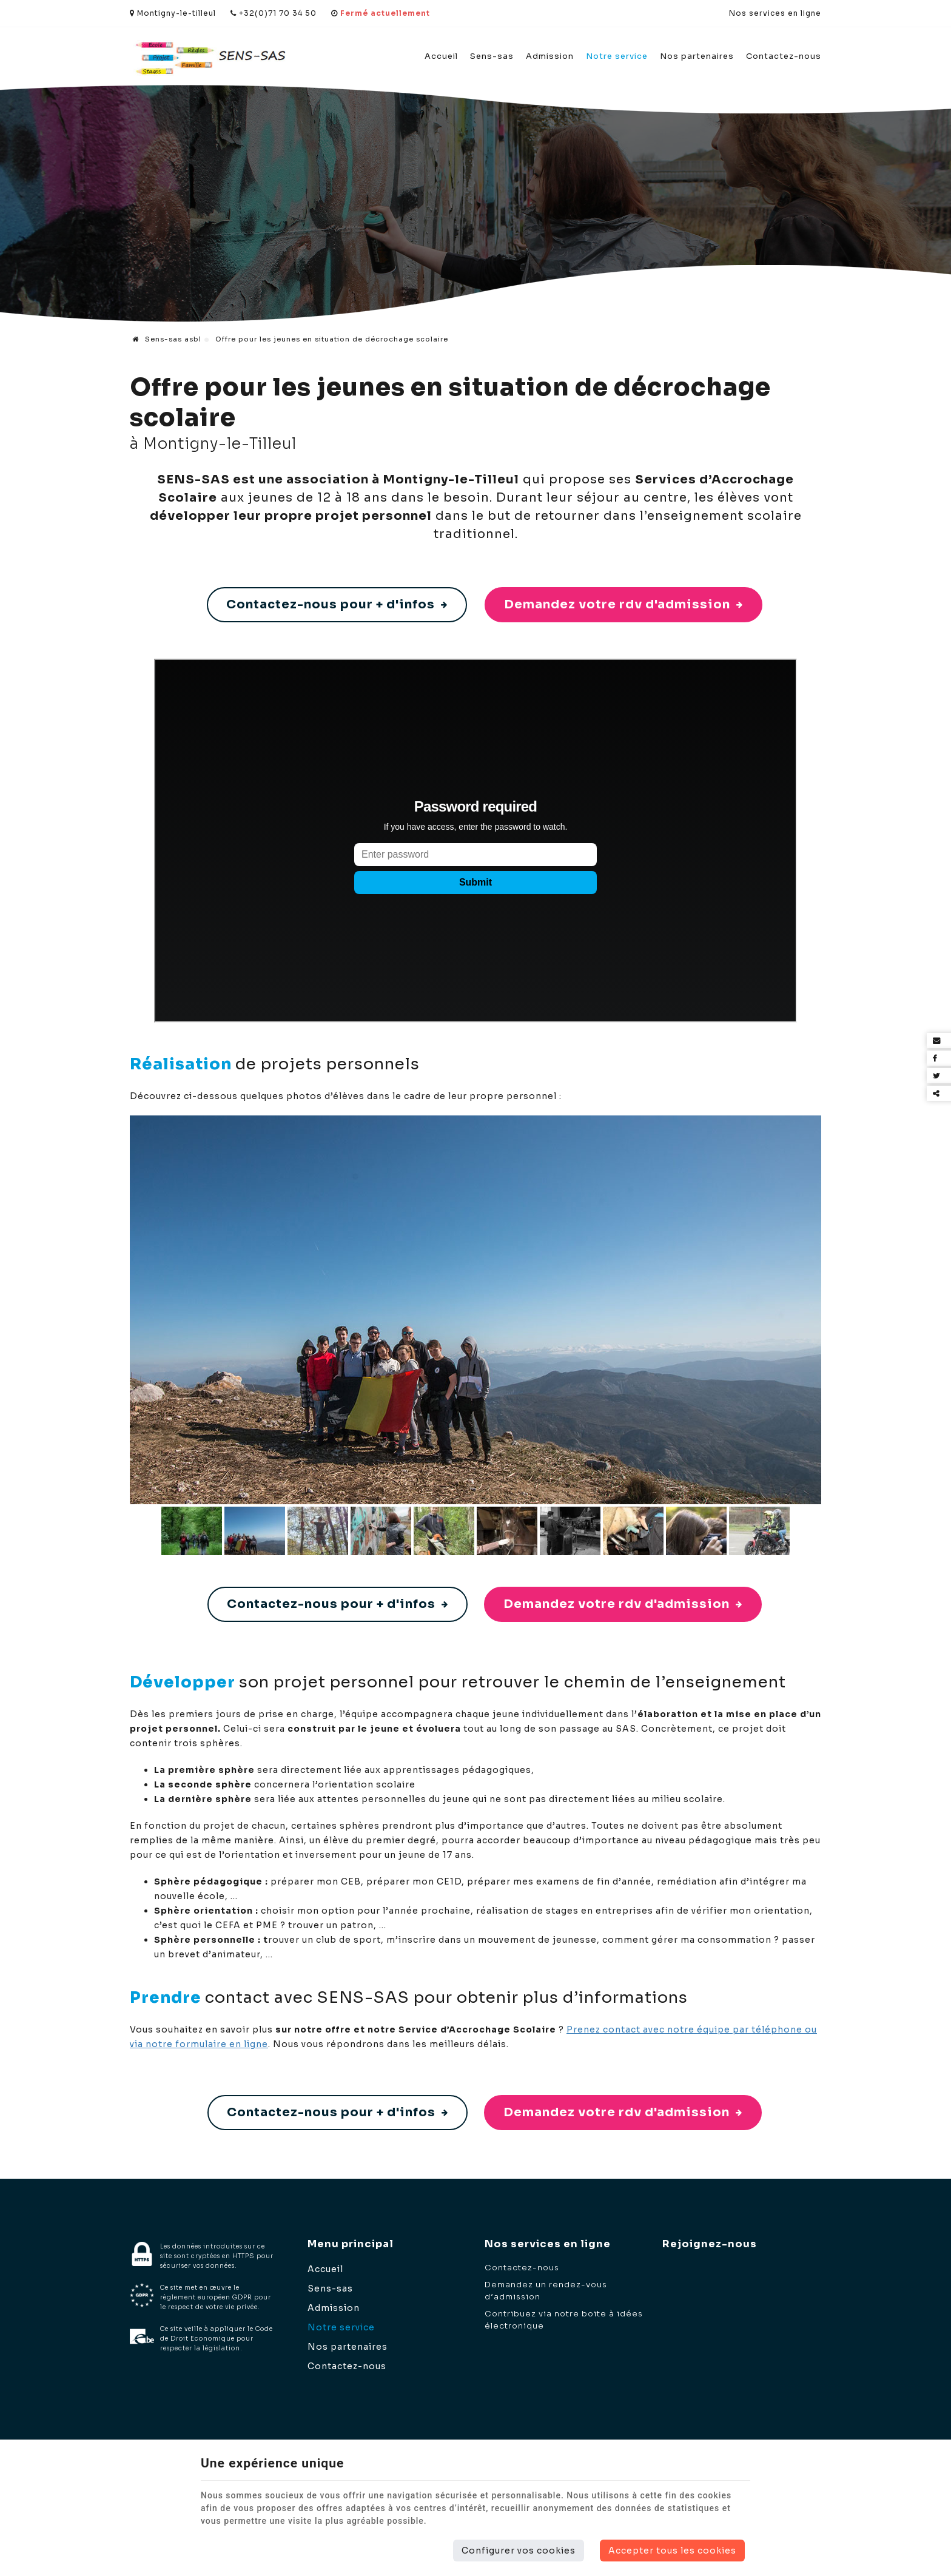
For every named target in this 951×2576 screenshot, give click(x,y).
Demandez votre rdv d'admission (623, 604)
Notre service (617, 56)
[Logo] (209, 57)
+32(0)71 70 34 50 (273, 13)
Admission (550, 56)
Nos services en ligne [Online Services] (775, 13)
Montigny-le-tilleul (173, 13)
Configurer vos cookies (519, 2550)
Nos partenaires (697, 56)
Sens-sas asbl (167, 339)
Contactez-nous (783, 56)
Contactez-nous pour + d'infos (337, 604)
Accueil (441, 56)
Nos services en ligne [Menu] (548, 2244)
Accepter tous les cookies (672, 2550)
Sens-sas (492, 56)
